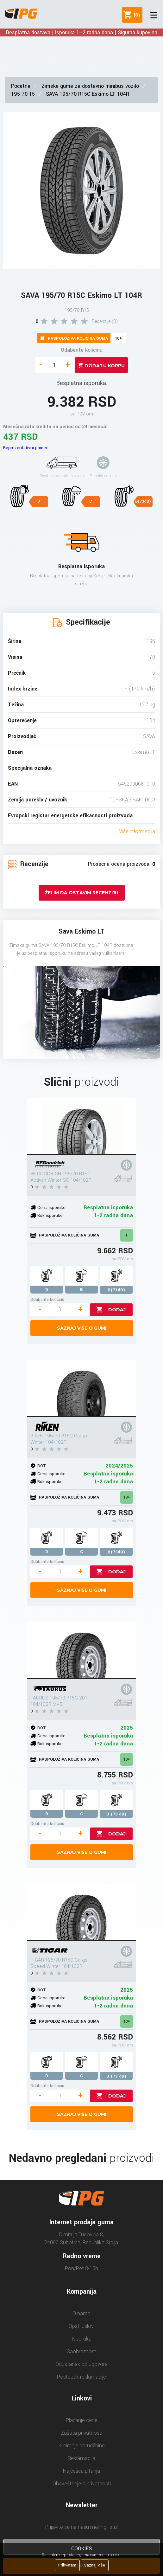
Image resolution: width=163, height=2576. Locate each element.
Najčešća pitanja (81, 2471)
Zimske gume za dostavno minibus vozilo (90, 86)
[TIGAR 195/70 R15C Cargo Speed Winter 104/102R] (81, 1912)
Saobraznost (81, 2351)
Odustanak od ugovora (81, 2364)
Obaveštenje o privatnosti (82, 2483)
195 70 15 (23, 94)
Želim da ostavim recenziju (81, 893)
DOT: (42, 1466)
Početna (20, 86)
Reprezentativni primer (25, 448)
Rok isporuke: (50, 1215)
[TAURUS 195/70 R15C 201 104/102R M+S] (81, 1650)
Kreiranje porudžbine (82, 2445)
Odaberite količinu (82, 350)
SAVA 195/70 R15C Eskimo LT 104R (87, 94)
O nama (81, 2313)
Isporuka (81, 2338)
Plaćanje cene (81, 2420)
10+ (126, 1497)
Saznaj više (94, 2565)
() (135, 15)
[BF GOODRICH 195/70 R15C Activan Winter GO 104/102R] (81, 1126)
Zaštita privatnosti (81, 2433)
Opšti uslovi (82, 2326)
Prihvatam (67, 2565)
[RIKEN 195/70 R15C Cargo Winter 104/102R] (81, 1388)
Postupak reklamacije (81, 2376)
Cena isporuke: (51, 1207)
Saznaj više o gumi (81, 1328)
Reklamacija (81, 2458)
